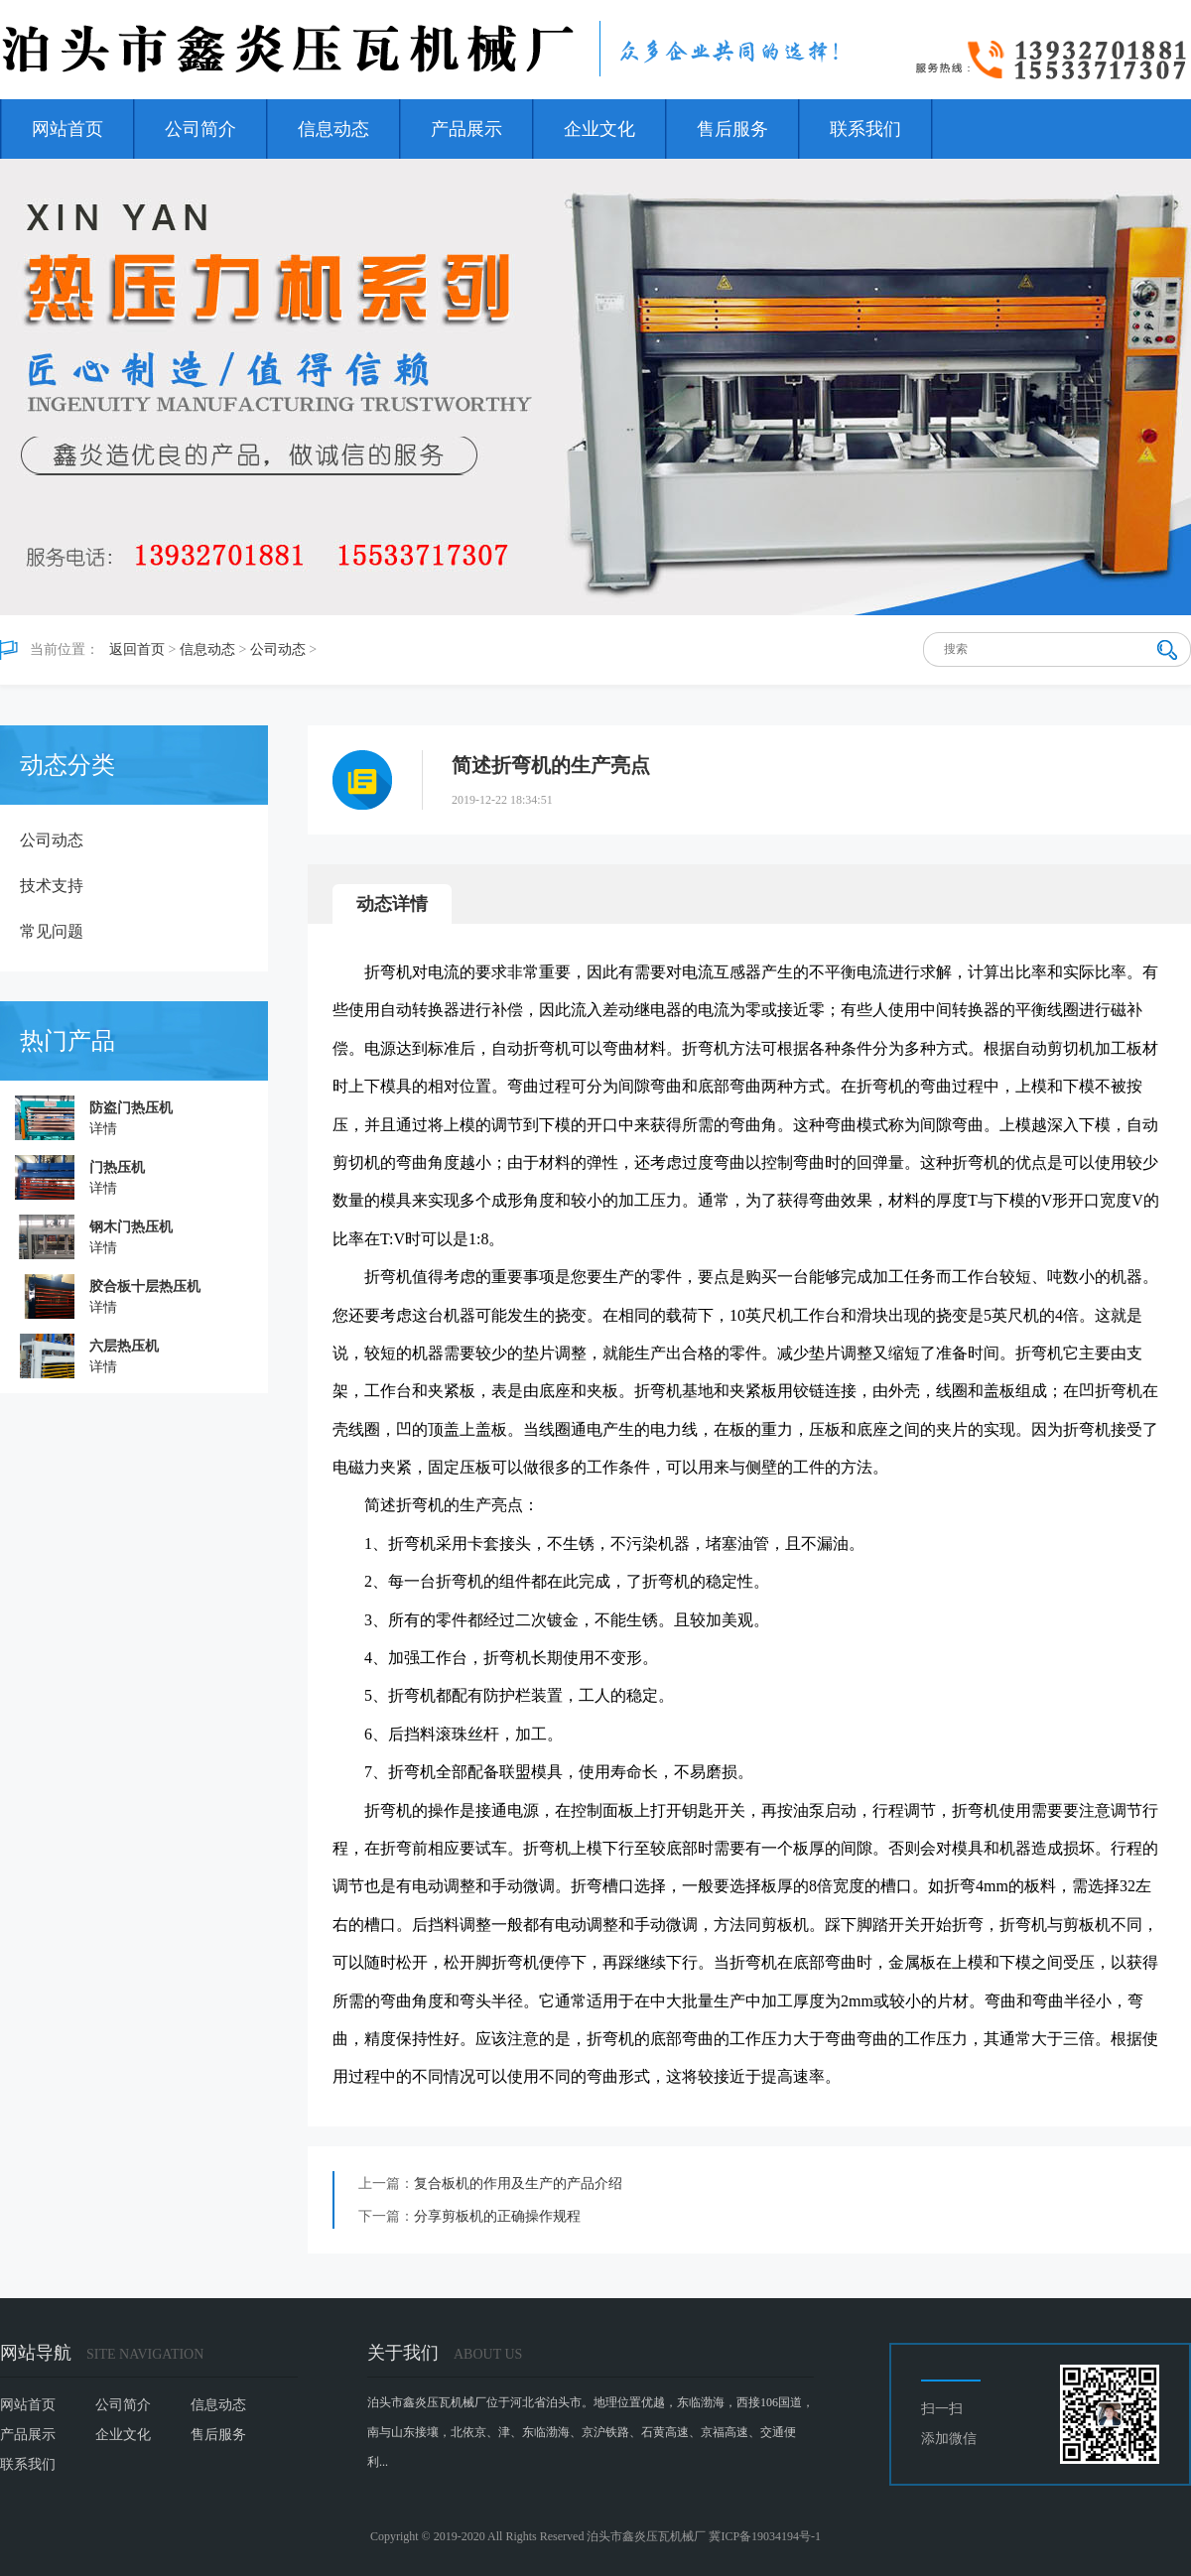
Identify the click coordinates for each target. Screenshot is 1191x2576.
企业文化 (599, 129)
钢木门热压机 (131, 1227)
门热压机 (117, 1167)
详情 (103, 1128)
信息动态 (333, 129)
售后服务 (732, 129)
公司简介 (200, 129)
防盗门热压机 (131, 1107)
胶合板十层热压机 (144, 1286)
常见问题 (51, 931)
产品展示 (466, 129)
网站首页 (67, 129)
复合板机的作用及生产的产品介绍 (518, 2183)
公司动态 (278, 649)
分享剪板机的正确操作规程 (497, 2216)
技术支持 (51, 885)
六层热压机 (124, 1346)
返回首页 (137, 649)
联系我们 (865, 129)
